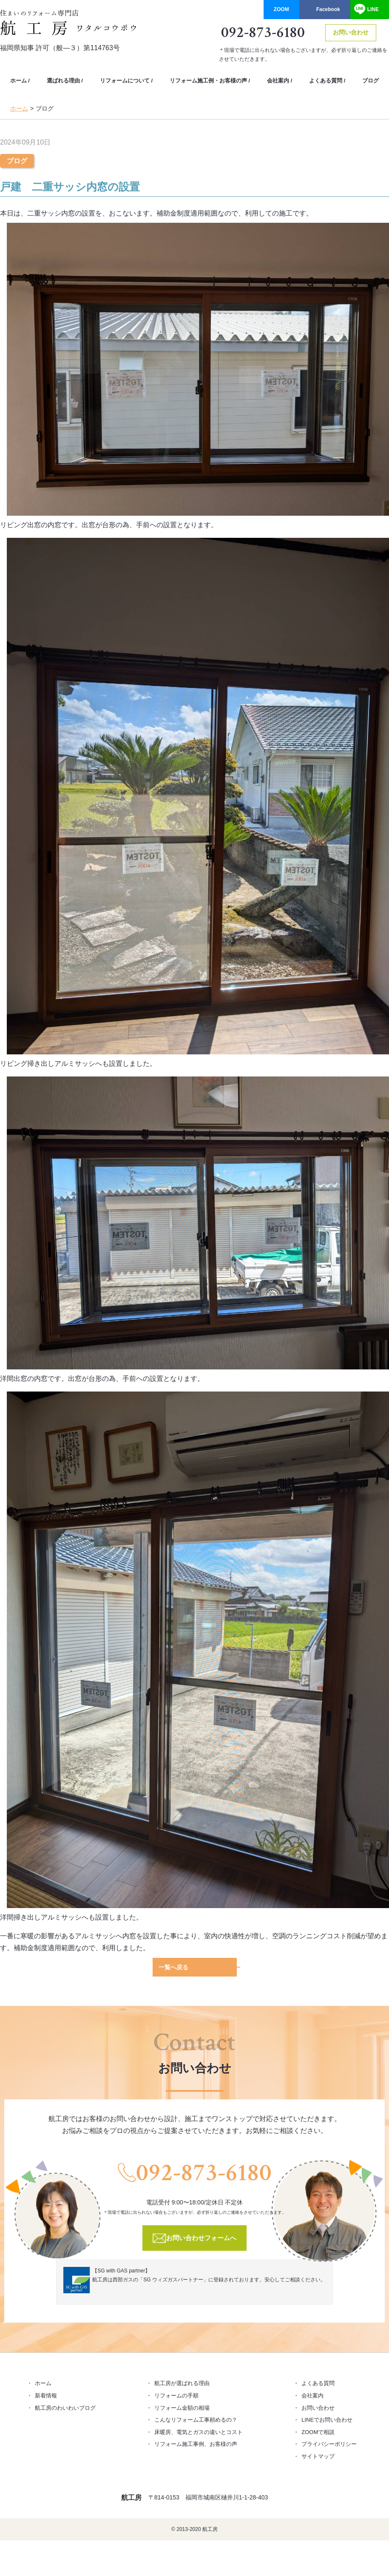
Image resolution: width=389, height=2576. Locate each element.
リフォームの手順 (176, 2394)
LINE (373, 9)
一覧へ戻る (173, 1966)
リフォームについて (125, 80)
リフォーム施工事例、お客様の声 (195, 2443)
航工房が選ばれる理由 (182, 2382)
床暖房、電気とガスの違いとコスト (198, 2431)
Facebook (328, 9)
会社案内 (278, 80)
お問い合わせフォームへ (201, 2237)
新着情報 (46, 2394)
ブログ (370, 80)
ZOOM (281, 9)
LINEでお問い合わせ (326, 2419)
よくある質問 (325, 80)
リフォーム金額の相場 (182, 2407)
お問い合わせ (351, 32)
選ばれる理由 (63, 80)
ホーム (18, 80)
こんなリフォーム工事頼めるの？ (195, 2419)
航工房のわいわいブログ (65, 2407)
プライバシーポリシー (329, 2443)
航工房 (131, 2496)
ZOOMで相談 (318, 2431)
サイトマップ (318, 2455)
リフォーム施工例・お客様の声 (208, 80)
